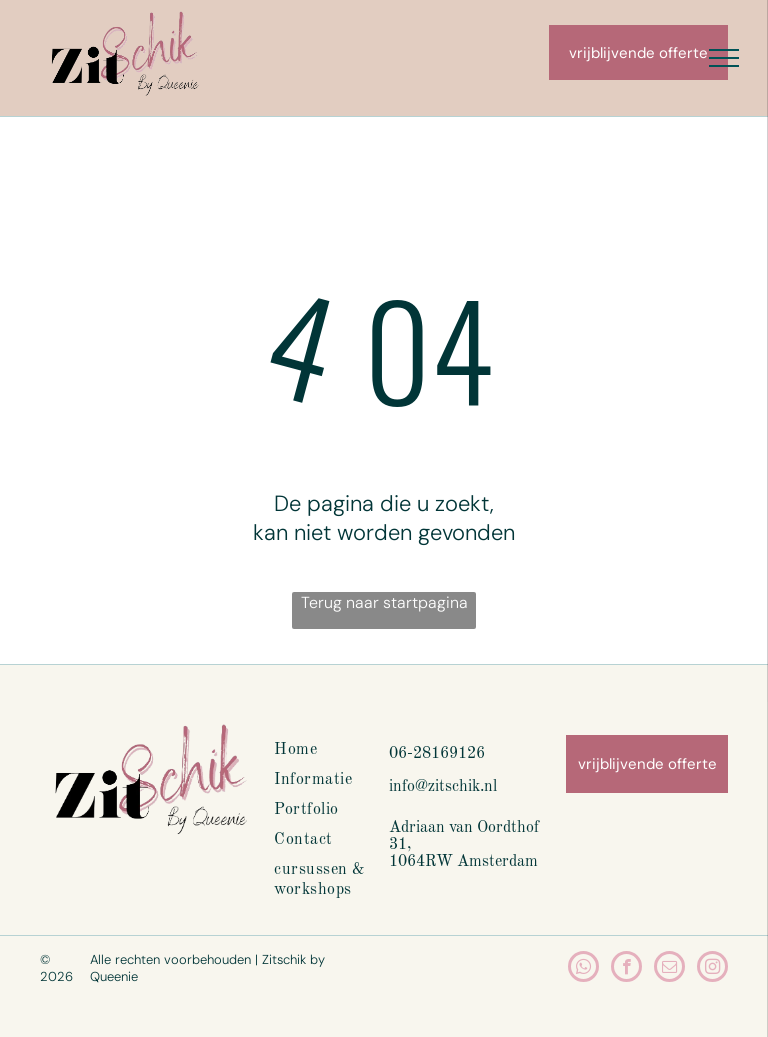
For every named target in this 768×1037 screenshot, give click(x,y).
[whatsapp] (583, 969)
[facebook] (626, 969)
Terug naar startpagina (384, 602)
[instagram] (712, 969)
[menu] (724, 58)
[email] (669, 969)
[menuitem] (346, 750)
